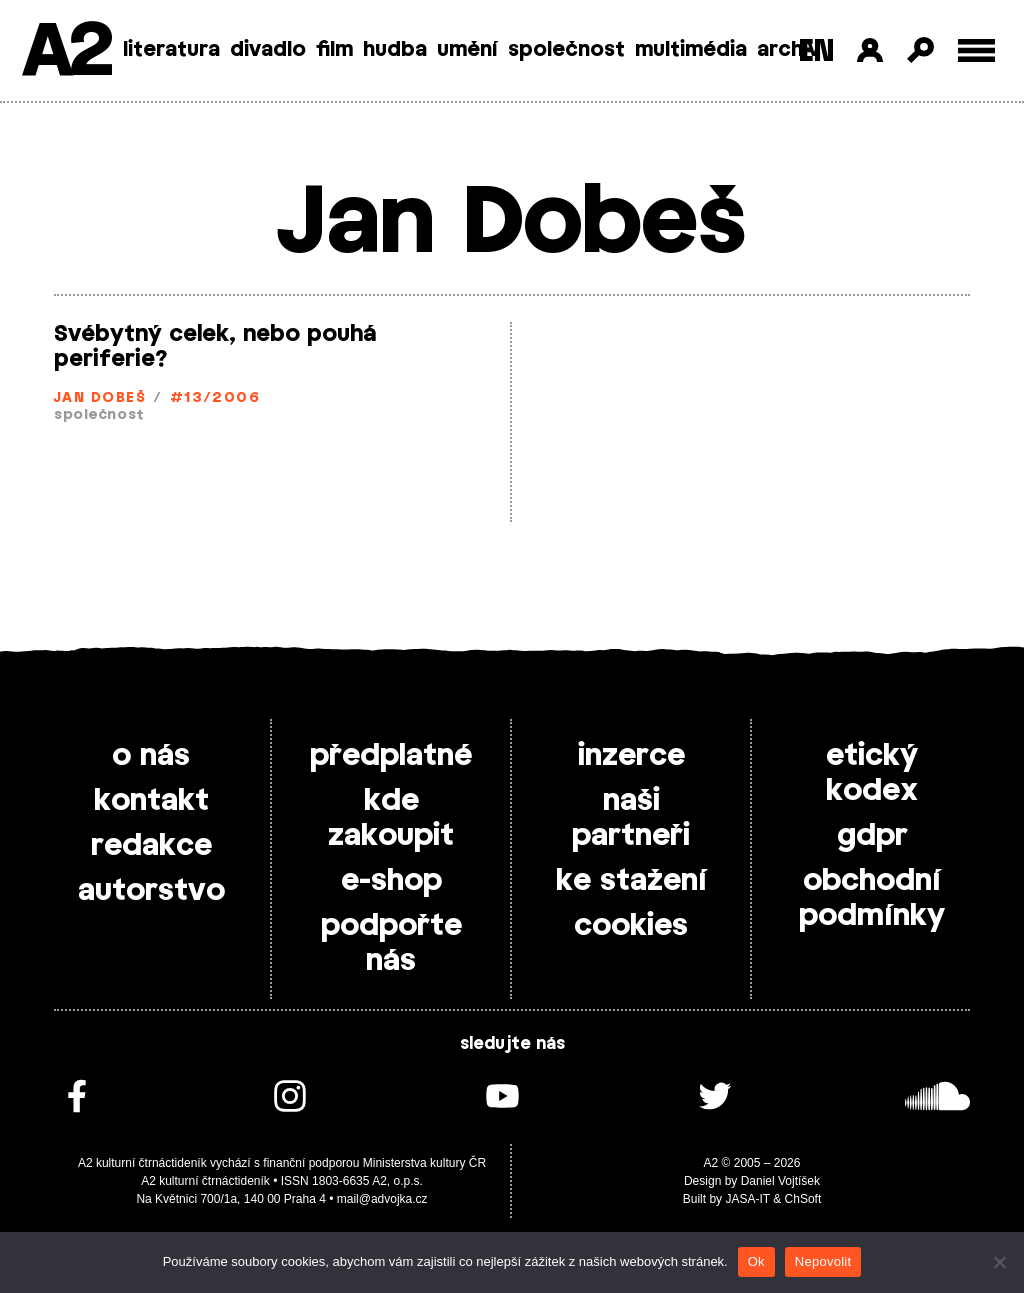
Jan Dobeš (100, 398)
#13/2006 (215, 398)
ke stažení (631, 881)
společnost (566, 50)
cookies (631, 926)
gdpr (872, 836)
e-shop (391, 881)
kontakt (151, 801)
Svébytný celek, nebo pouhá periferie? (215, 346)
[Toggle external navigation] (976, 50)
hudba (395, 50)
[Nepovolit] (999, 1262)
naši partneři (631, 818)
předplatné (391, 756)
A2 (65, 52)
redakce (151, 846)
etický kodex (872, 773)
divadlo (268, 50)
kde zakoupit (391, 818)
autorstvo (151, 891)
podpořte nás (391, 943)
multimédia (691, 50)
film (334, 50)
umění (467, 50)
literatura (171, 50)
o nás (151, 756)
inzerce (631, 756)
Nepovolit (823, 1261)
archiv (788, 50)
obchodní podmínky (872, 898)
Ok (756, 1261)
